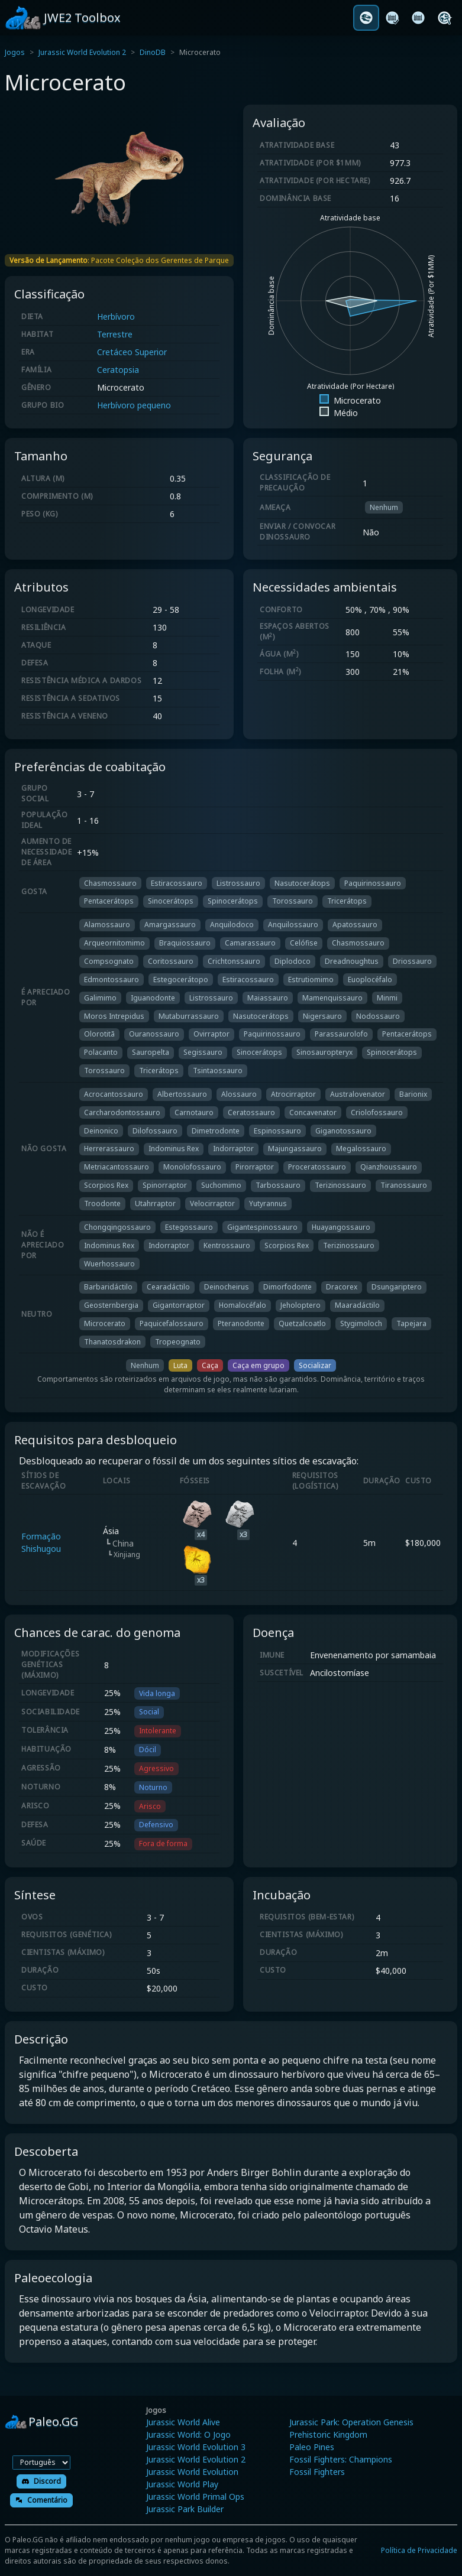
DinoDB (153, 52)
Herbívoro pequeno (134, 405)
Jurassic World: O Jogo (188, 2434)
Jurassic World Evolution (192, 2471)
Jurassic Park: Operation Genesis (351, 2422)
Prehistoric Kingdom (328, 2434)
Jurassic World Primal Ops (195, 2496)
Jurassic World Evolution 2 (82, 52)
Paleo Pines (311, 2446)
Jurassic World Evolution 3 (195, 2446)
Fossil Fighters (317, 2471)
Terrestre (115, 334)
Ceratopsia (118, 369)
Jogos (15, 52)
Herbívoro (116, 316)
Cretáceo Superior (132, 352)
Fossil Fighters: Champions (340, 2459)
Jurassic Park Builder (185, 2509)
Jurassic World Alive (183, 2422)
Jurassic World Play (182, 2484)
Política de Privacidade (419, 2550)
